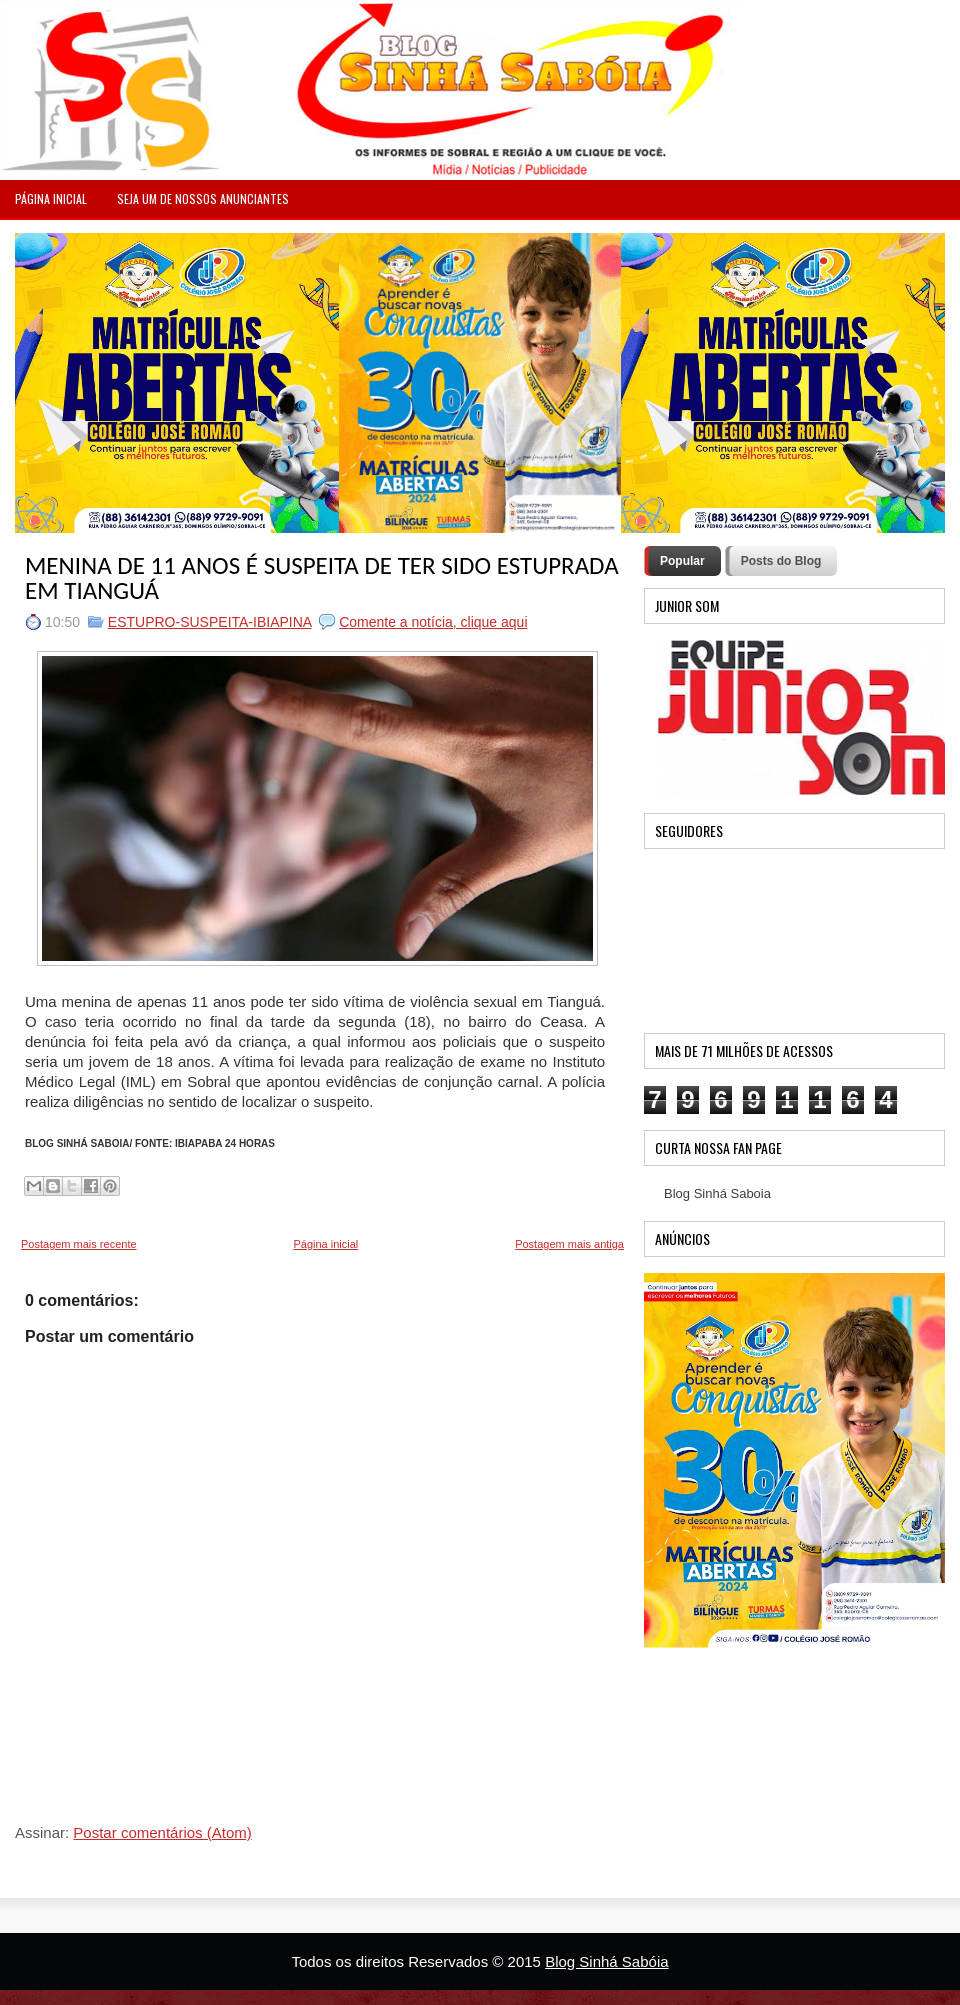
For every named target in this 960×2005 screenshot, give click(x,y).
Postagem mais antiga (569, 1244)
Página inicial (325, 1244)
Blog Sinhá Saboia (717, 1193)
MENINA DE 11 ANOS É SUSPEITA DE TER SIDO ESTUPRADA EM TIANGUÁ (322, 578)
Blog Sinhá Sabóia (606, 1961)
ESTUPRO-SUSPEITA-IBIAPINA (210, 622)
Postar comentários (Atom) (162, 1832)
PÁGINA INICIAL (51, 198)
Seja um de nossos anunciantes (203, 198)
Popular (682, 561)
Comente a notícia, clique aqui (433, 622)
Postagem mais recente (79, 1244)
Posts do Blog (781, 561)
